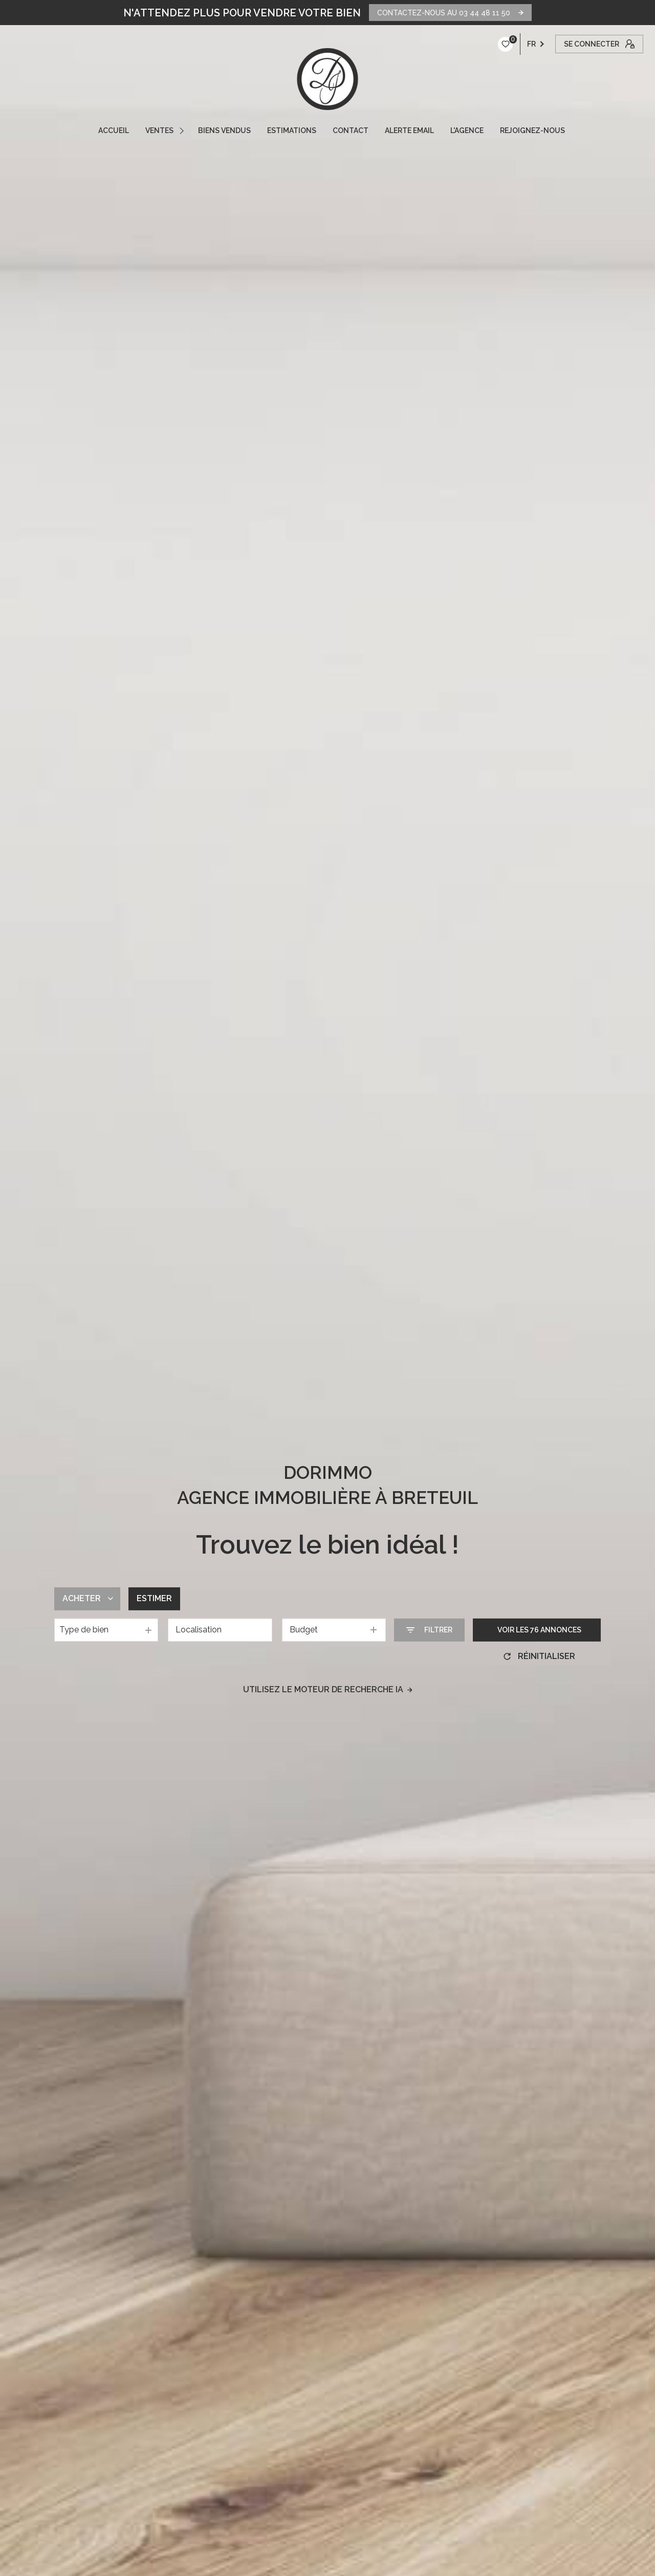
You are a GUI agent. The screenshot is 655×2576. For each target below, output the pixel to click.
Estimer (154, 1598)
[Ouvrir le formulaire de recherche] (429, 1630)
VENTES (159, 130)
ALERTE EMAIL (409, 130)
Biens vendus (224, 130)
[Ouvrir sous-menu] (183, 130)
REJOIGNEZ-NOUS (532, 130)
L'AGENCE (467, 130)
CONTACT (350, 130)
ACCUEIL (113, 130)
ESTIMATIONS (291, 130)
